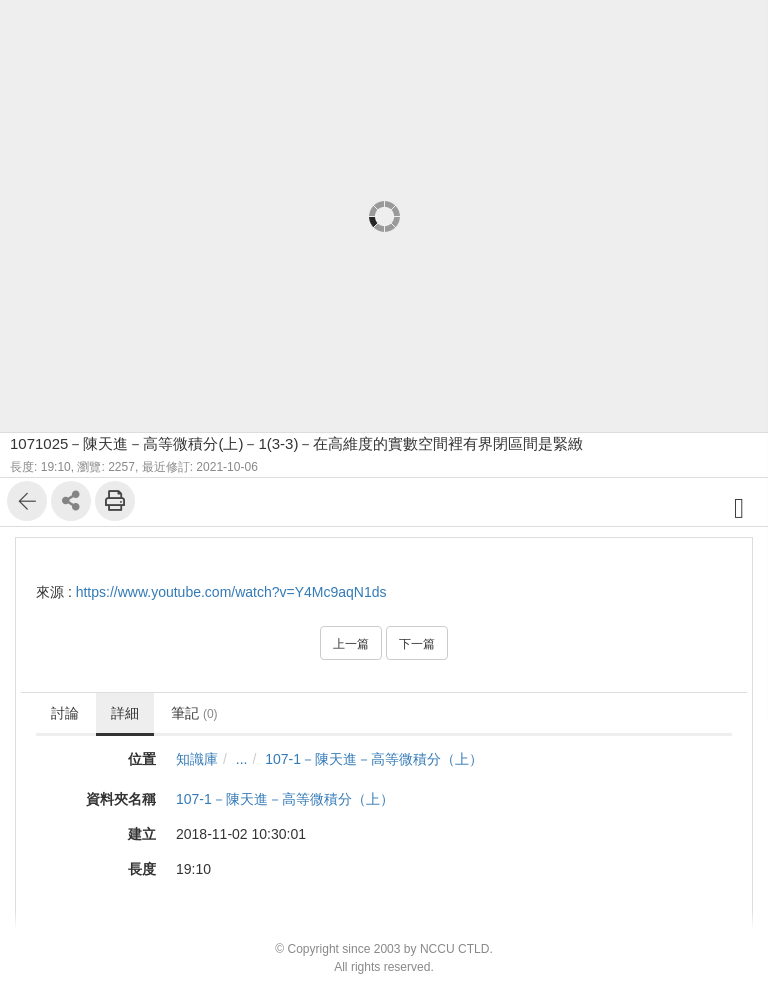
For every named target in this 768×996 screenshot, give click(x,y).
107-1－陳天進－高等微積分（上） (374, 759)
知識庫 (197, 759)
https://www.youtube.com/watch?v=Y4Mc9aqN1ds (231, 592)
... (242, 759)
